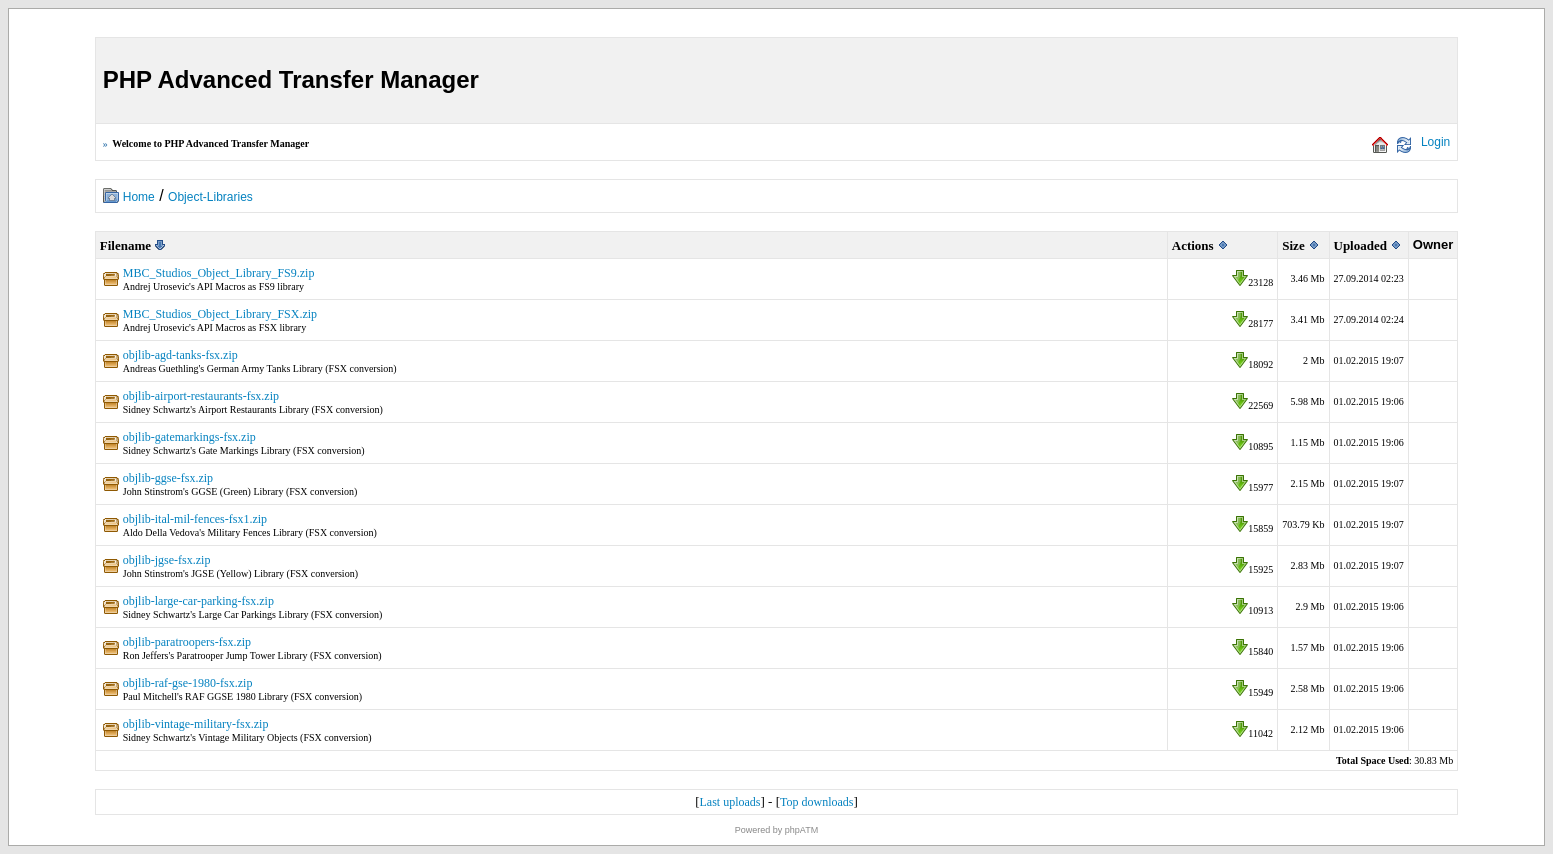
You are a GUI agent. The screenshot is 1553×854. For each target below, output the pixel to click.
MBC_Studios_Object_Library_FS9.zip (219, 273)
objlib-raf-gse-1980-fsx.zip (188, 683)
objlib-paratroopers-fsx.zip (187, 642)
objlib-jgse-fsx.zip (167, 560)
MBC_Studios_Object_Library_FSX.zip (220, 314)
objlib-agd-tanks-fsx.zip (180, 355)
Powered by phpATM (776, 830)
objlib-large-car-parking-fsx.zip (198, 601)
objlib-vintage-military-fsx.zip (196, 724)
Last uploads (730, 802)
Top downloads (817, 802)
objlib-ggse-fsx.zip (168, 478)
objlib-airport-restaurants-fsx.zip (201, 396)
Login (1435, 142)
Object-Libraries (210, 197)
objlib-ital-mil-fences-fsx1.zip (195, 519)
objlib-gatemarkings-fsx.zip (189, 437)
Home (139, 197)
